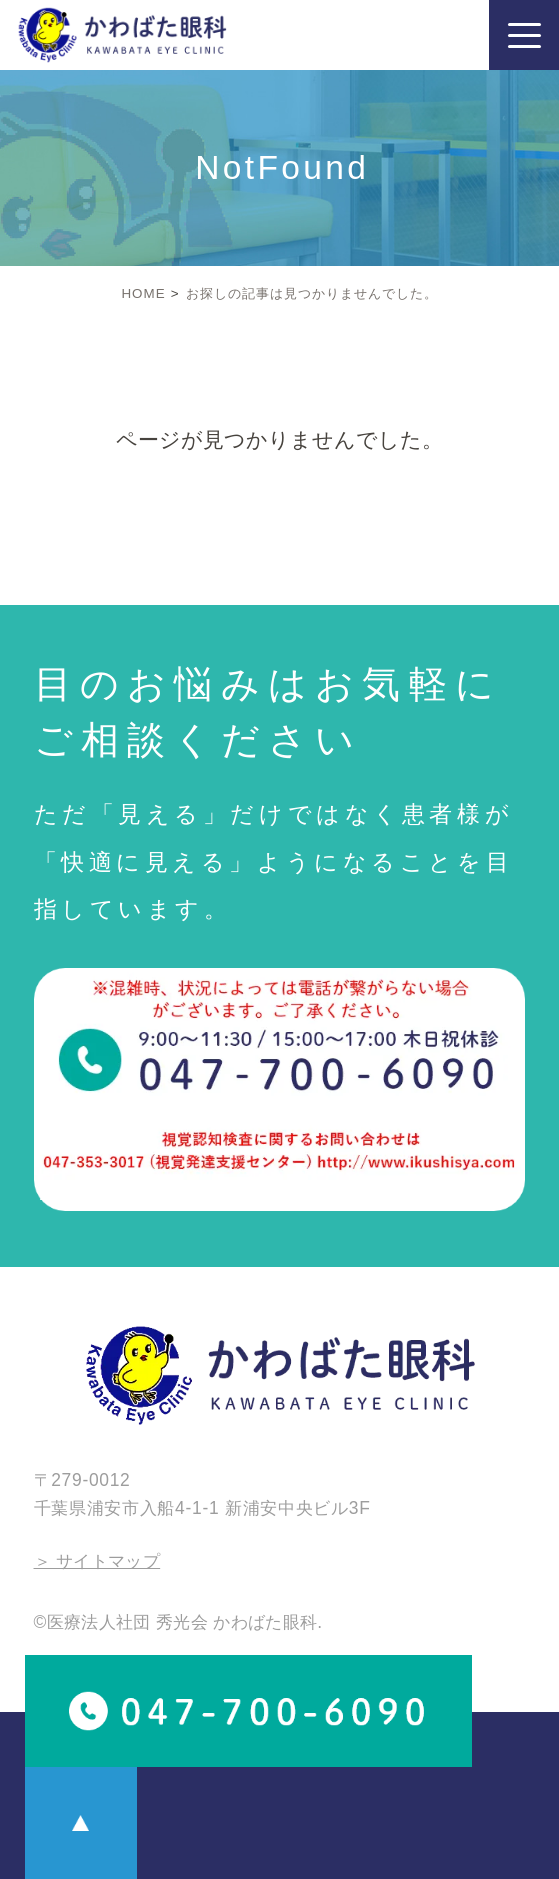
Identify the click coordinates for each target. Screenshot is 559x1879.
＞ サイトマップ (97, 1561)
